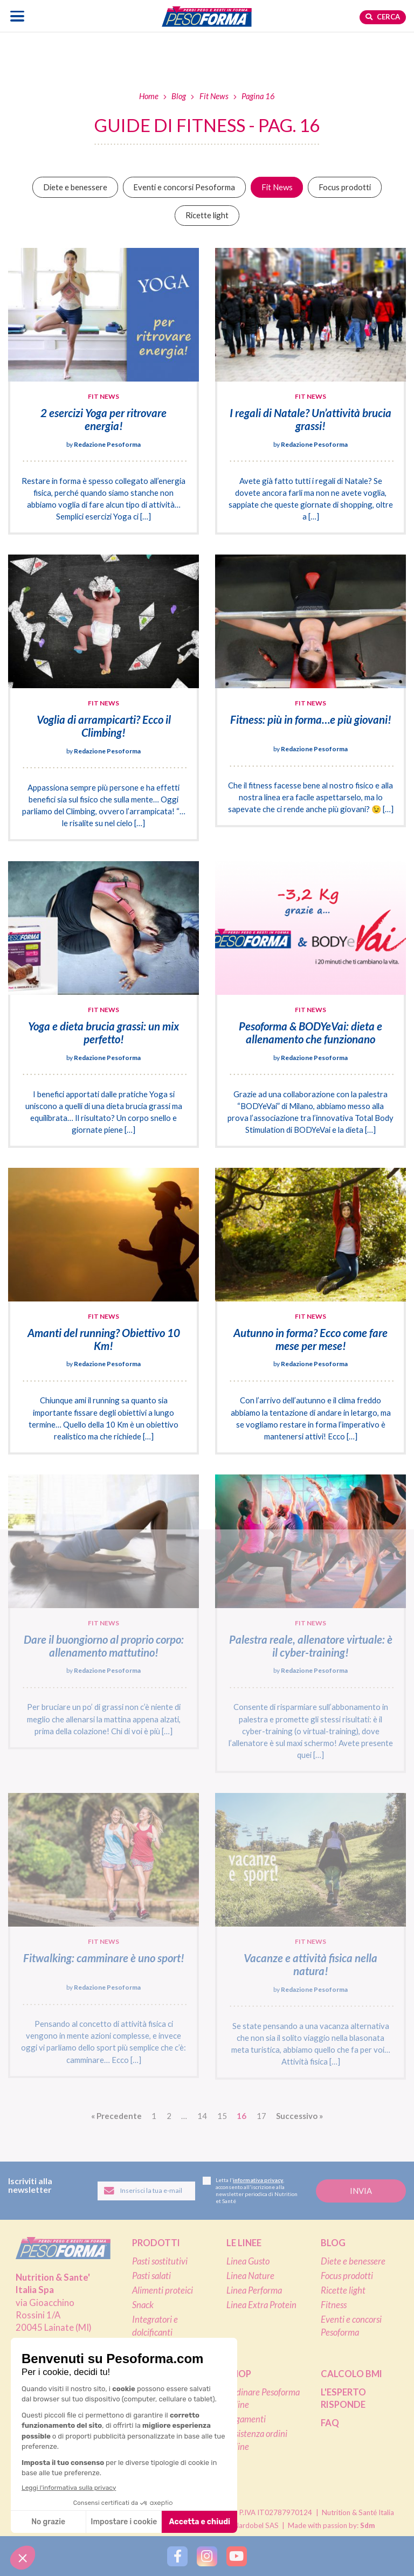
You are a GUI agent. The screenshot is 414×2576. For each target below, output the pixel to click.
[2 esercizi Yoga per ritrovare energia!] (103, 391)
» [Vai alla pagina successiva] (299, 2116)
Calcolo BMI (351, 2374)
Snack (143, 2305)
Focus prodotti (347, 2275)
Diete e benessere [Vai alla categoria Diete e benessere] (75, 187)
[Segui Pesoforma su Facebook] (177, 2556)
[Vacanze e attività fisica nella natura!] (310, 1936)
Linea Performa (254, 2290)
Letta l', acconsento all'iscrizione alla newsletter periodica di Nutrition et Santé (250, 2190)
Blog (178, 96)
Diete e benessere (353, 2261)
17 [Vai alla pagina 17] (261, 2116)
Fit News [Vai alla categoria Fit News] (277, 187)
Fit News (214, 96)
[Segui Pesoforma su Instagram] (207, 2556)
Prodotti (156, 2243)
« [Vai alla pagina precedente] (116, 2116)
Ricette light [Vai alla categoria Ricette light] (207, 215)
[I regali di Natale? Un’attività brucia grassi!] (310, 391)
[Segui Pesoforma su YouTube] (236, 2556)
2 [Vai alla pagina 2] (169, 2116)
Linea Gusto (248, 2261)
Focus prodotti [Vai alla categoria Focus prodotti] (345, 187)
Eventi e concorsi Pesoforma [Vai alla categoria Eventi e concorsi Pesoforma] (184, 187)
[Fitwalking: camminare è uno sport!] (103, 1935)
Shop (238, 2374)
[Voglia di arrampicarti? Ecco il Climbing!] (103, 698)
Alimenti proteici (162, 2290)
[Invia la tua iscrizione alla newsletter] (361, 2191)
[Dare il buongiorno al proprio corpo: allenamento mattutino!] (103, 1611)
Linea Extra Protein (261, 2305)
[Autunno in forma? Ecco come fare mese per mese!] (310, 1311)
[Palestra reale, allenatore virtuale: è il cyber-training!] (310, 1623)
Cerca (382, 16)
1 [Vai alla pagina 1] (153, 2116)
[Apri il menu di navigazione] (17, 16)
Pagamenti (246, 2419)
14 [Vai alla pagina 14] (202, 2116)
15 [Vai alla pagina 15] (222, 2116)
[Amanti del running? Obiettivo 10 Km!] (103, 1311)
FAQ (330, 2423)
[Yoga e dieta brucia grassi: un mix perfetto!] (103, 1004)
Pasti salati (151, 2275)
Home (148, 96)
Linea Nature (250, 2275)
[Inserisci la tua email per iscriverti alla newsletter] (146, 2191)
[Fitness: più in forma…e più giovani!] (310, 691)
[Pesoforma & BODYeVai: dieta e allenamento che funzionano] (310, 1004)
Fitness (334, 2305)
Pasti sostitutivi (160, 2261)
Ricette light (343, 2290)
